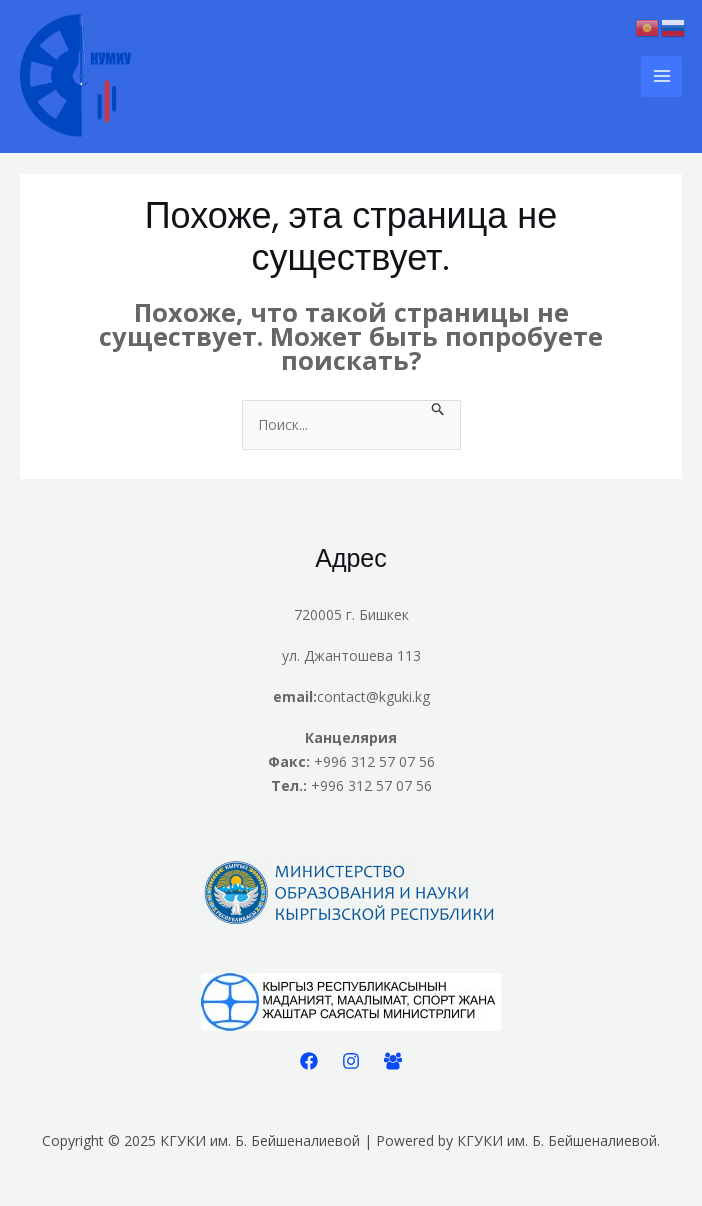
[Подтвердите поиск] (438, 412)
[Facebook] (309, 1061)
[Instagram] (351, 1061)
